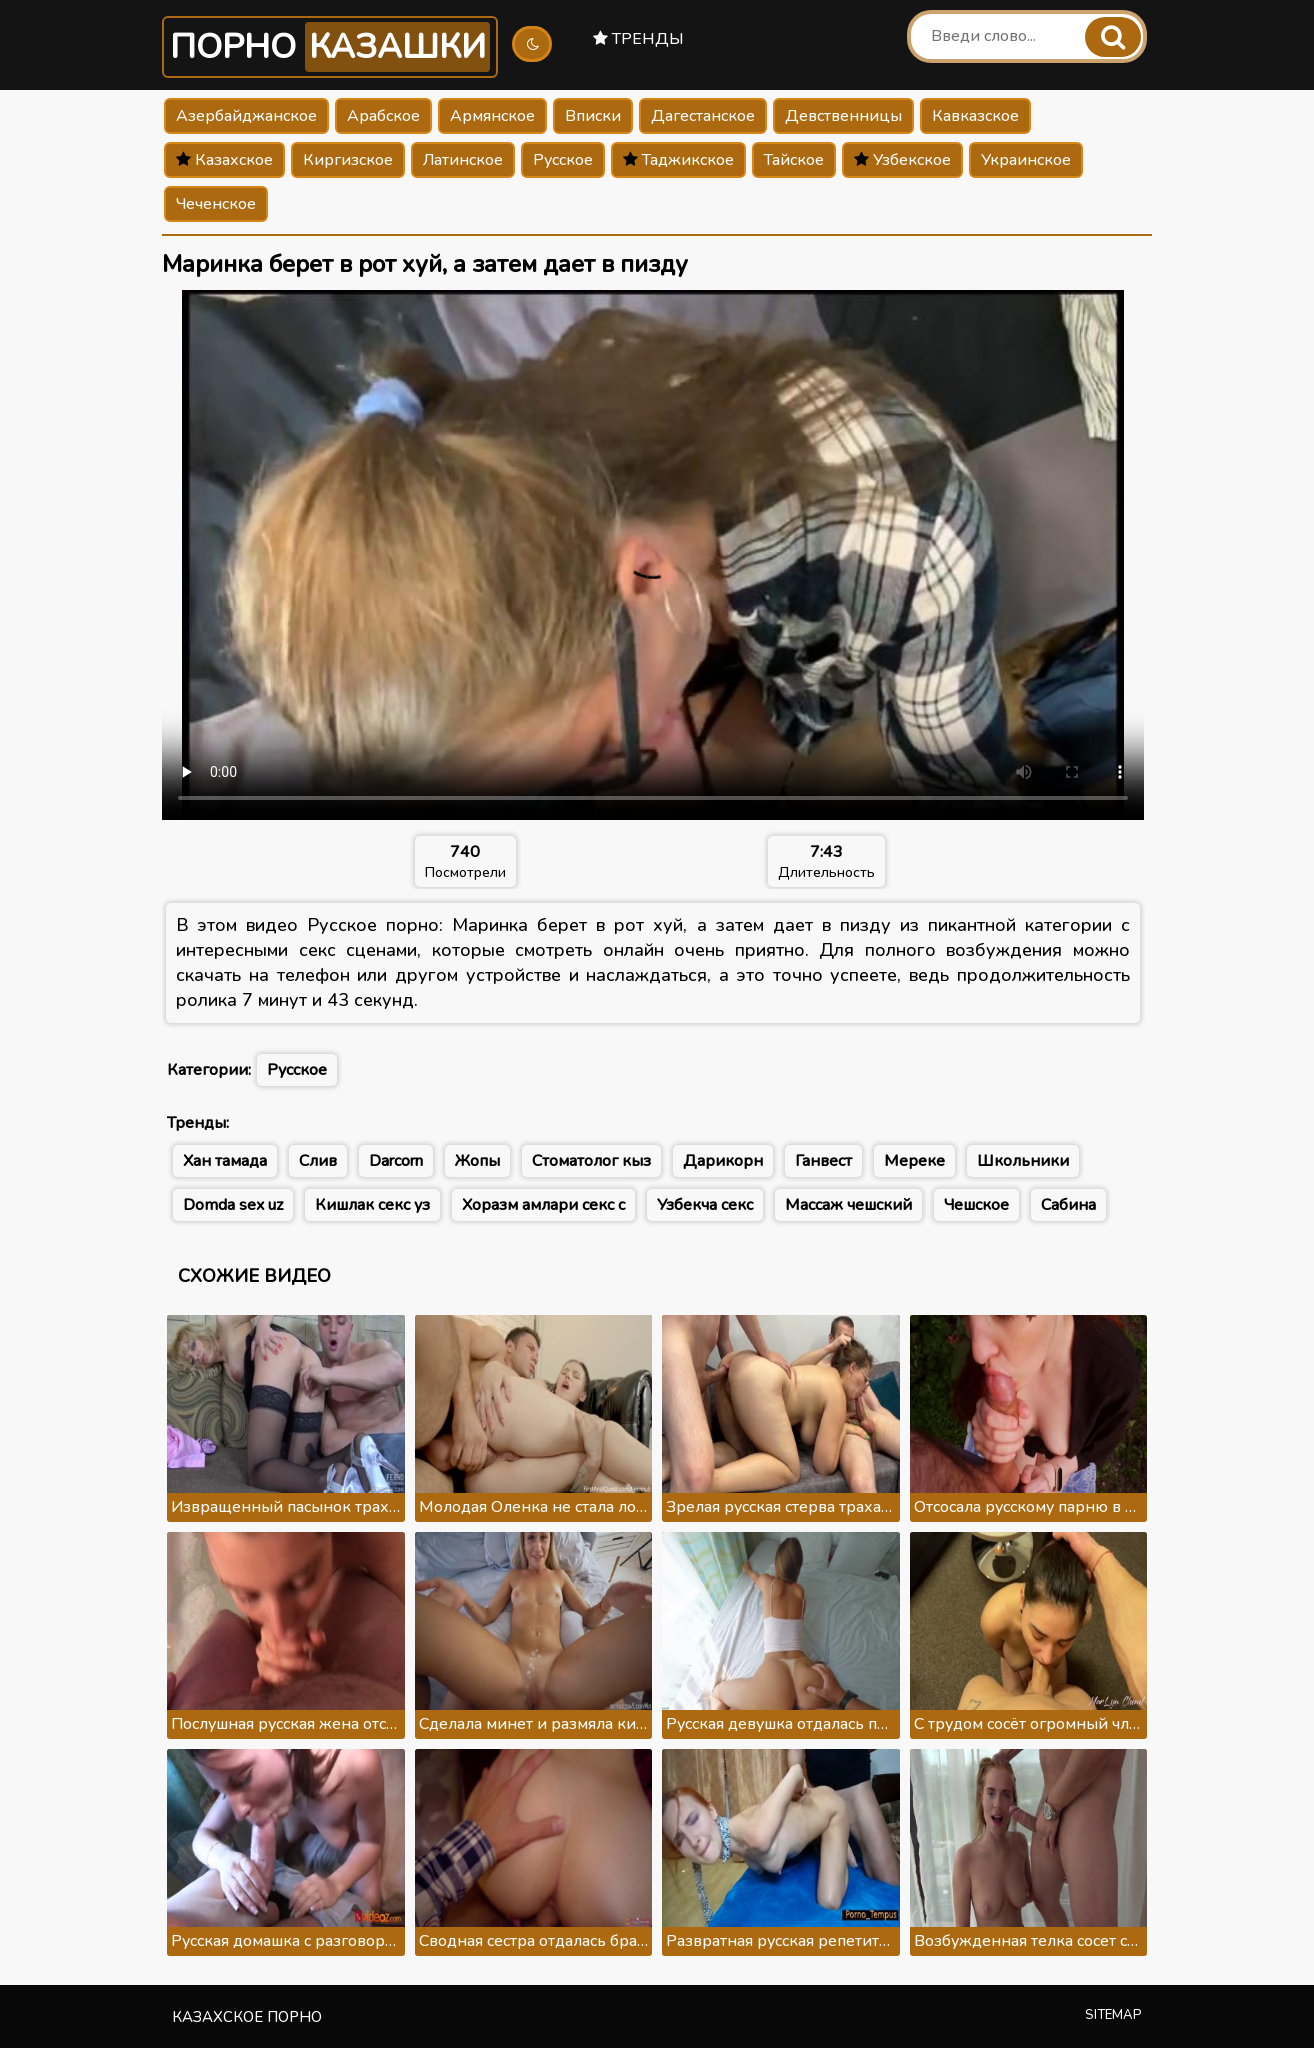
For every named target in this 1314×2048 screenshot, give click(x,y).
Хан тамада (225, 1161)
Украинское (1026, 160)
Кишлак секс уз (372, 1205)
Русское (563, 160)
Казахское (224, 160)
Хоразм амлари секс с (543, 1205)
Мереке (914, 1161)
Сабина (1068, 1205)
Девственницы (843, 116)
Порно (330, 47)
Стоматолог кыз (591, 1161)
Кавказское (975, 116)
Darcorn (396, 1161)
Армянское (492, 116)
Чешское (976, 1205)
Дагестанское (703, 116)
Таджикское (678, 160)
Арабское (383, 116)
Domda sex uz (233, 1205)
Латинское (463, 160)
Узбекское (902, 160)
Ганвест (823, 1161)
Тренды (638, 39)
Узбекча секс (705, 1205)
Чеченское (216, 204)
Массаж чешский (848, 1205)
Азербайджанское (246, 116)
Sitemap (1113, 2015)
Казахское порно (247, 2017)
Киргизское (348, 160)
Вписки (593, 116)
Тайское (794, 160)
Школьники (1023, 1161)
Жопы (477, 1161)
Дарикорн (723, 1161)
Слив (318, 1161)
